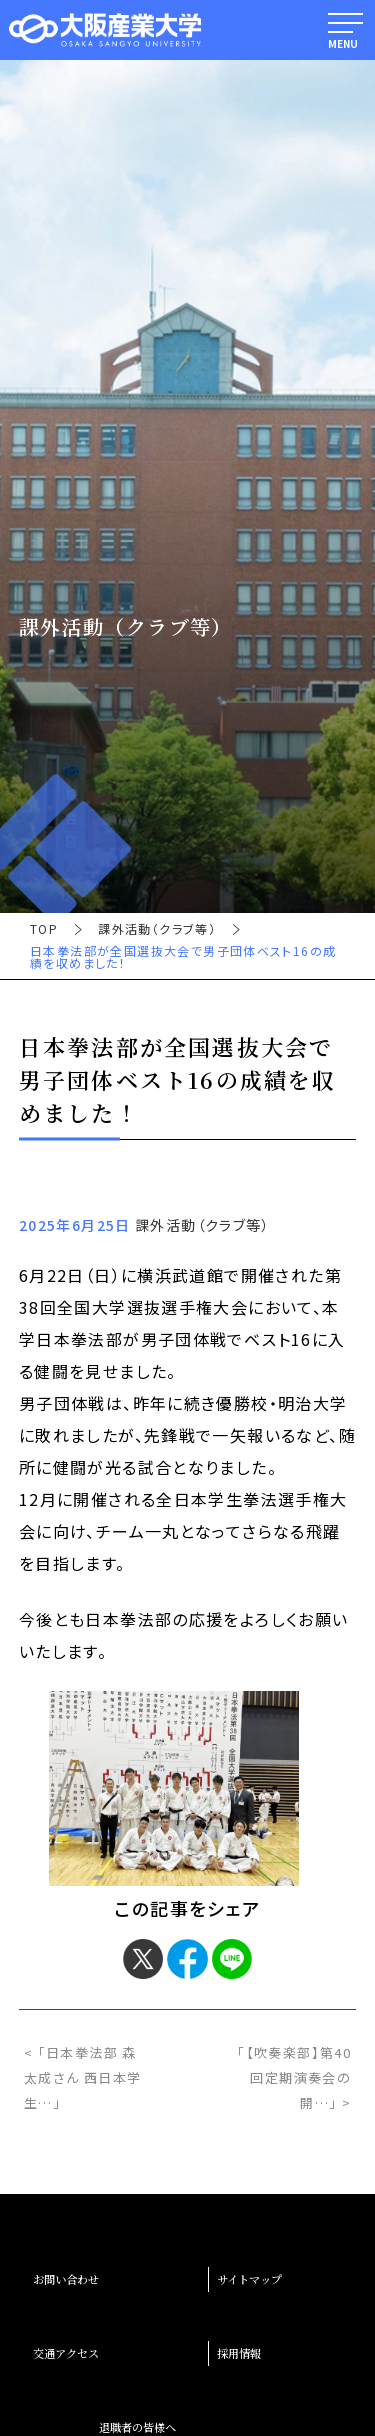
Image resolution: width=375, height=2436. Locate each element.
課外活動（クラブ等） (157, 929)
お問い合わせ (66, 2279)
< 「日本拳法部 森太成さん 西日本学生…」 (83, 2077)
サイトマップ (249, 2279)
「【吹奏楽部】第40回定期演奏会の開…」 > (294, 2077)
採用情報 (239, 2353)
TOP (44, 929)
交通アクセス (66, 2353)
